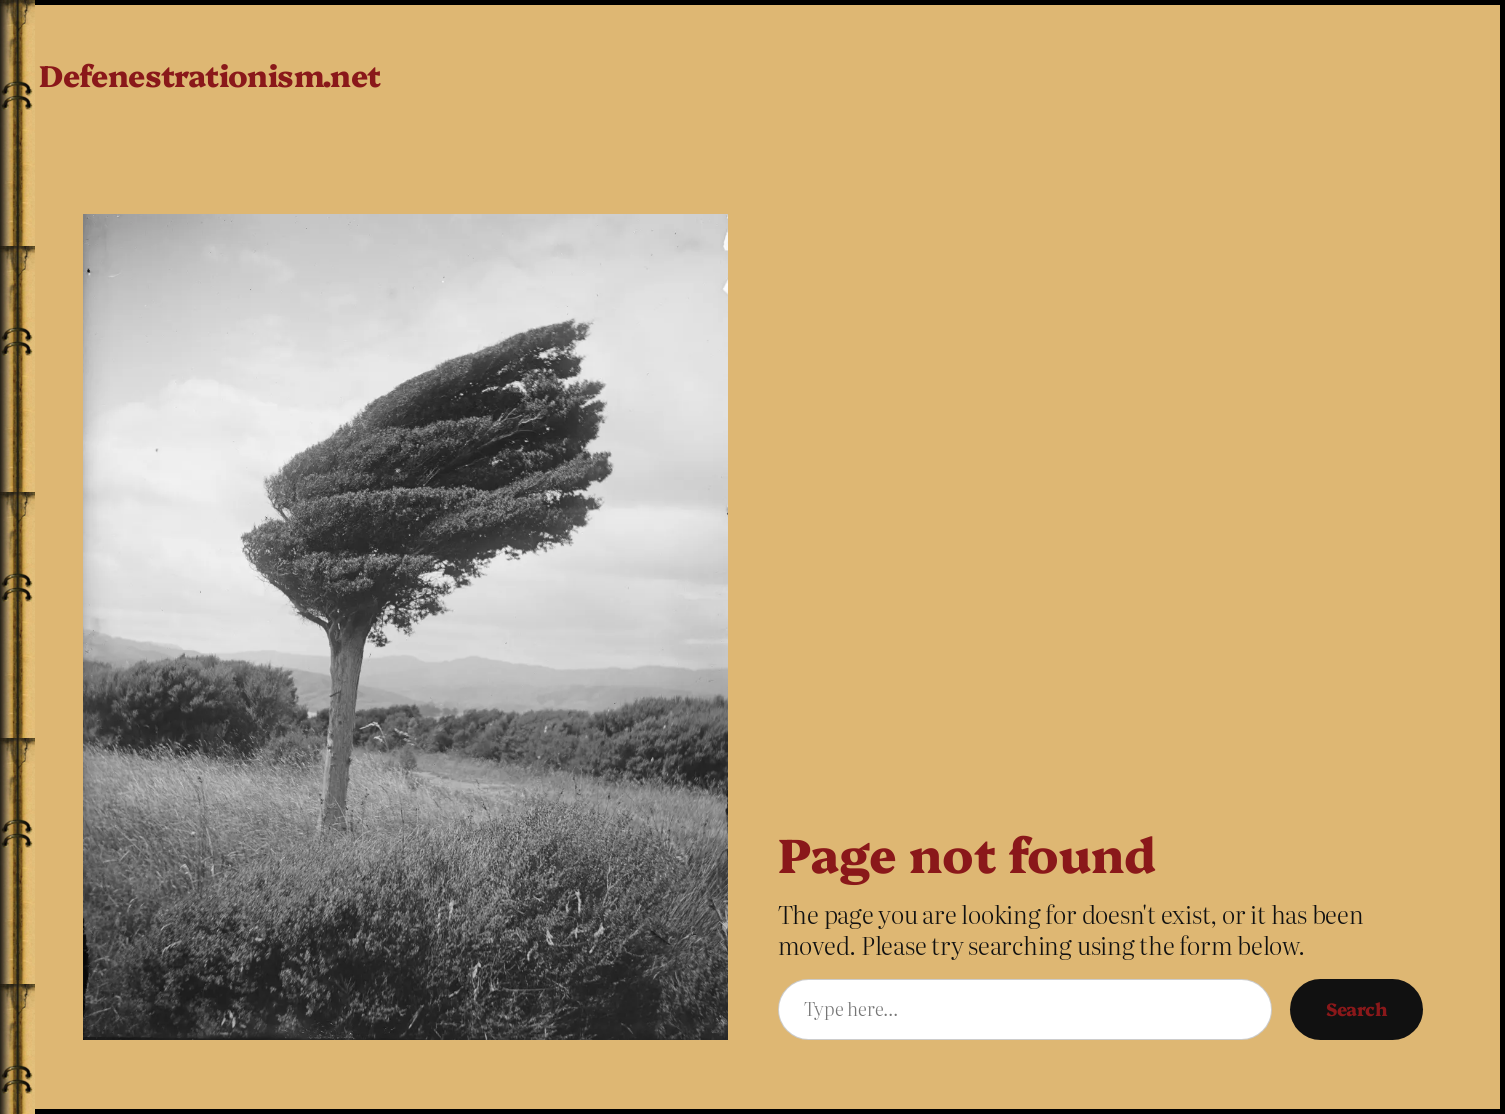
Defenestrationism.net (209, 74)
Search (1356, 1008)
